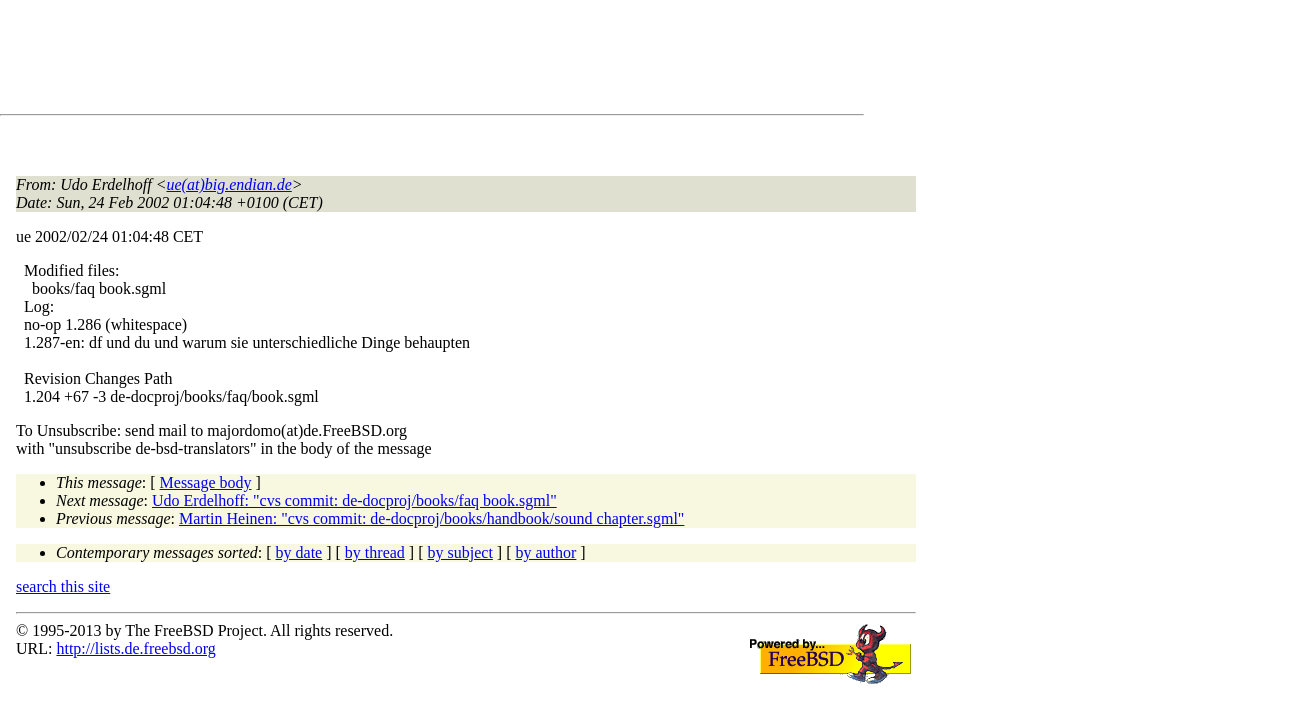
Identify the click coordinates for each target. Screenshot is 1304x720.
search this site (63, 586)
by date (299, 552)
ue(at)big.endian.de (229, 184)
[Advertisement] (380, 61)
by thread (375, 552)
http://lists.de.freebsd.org (135, 648)
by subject (460, 552)
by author (545, 552)
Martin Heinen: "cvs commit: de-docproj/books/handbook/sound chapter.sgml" (431, 518)
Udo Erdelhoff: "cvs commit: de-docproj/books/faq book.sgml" (354, 500)
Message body (206, 482)
